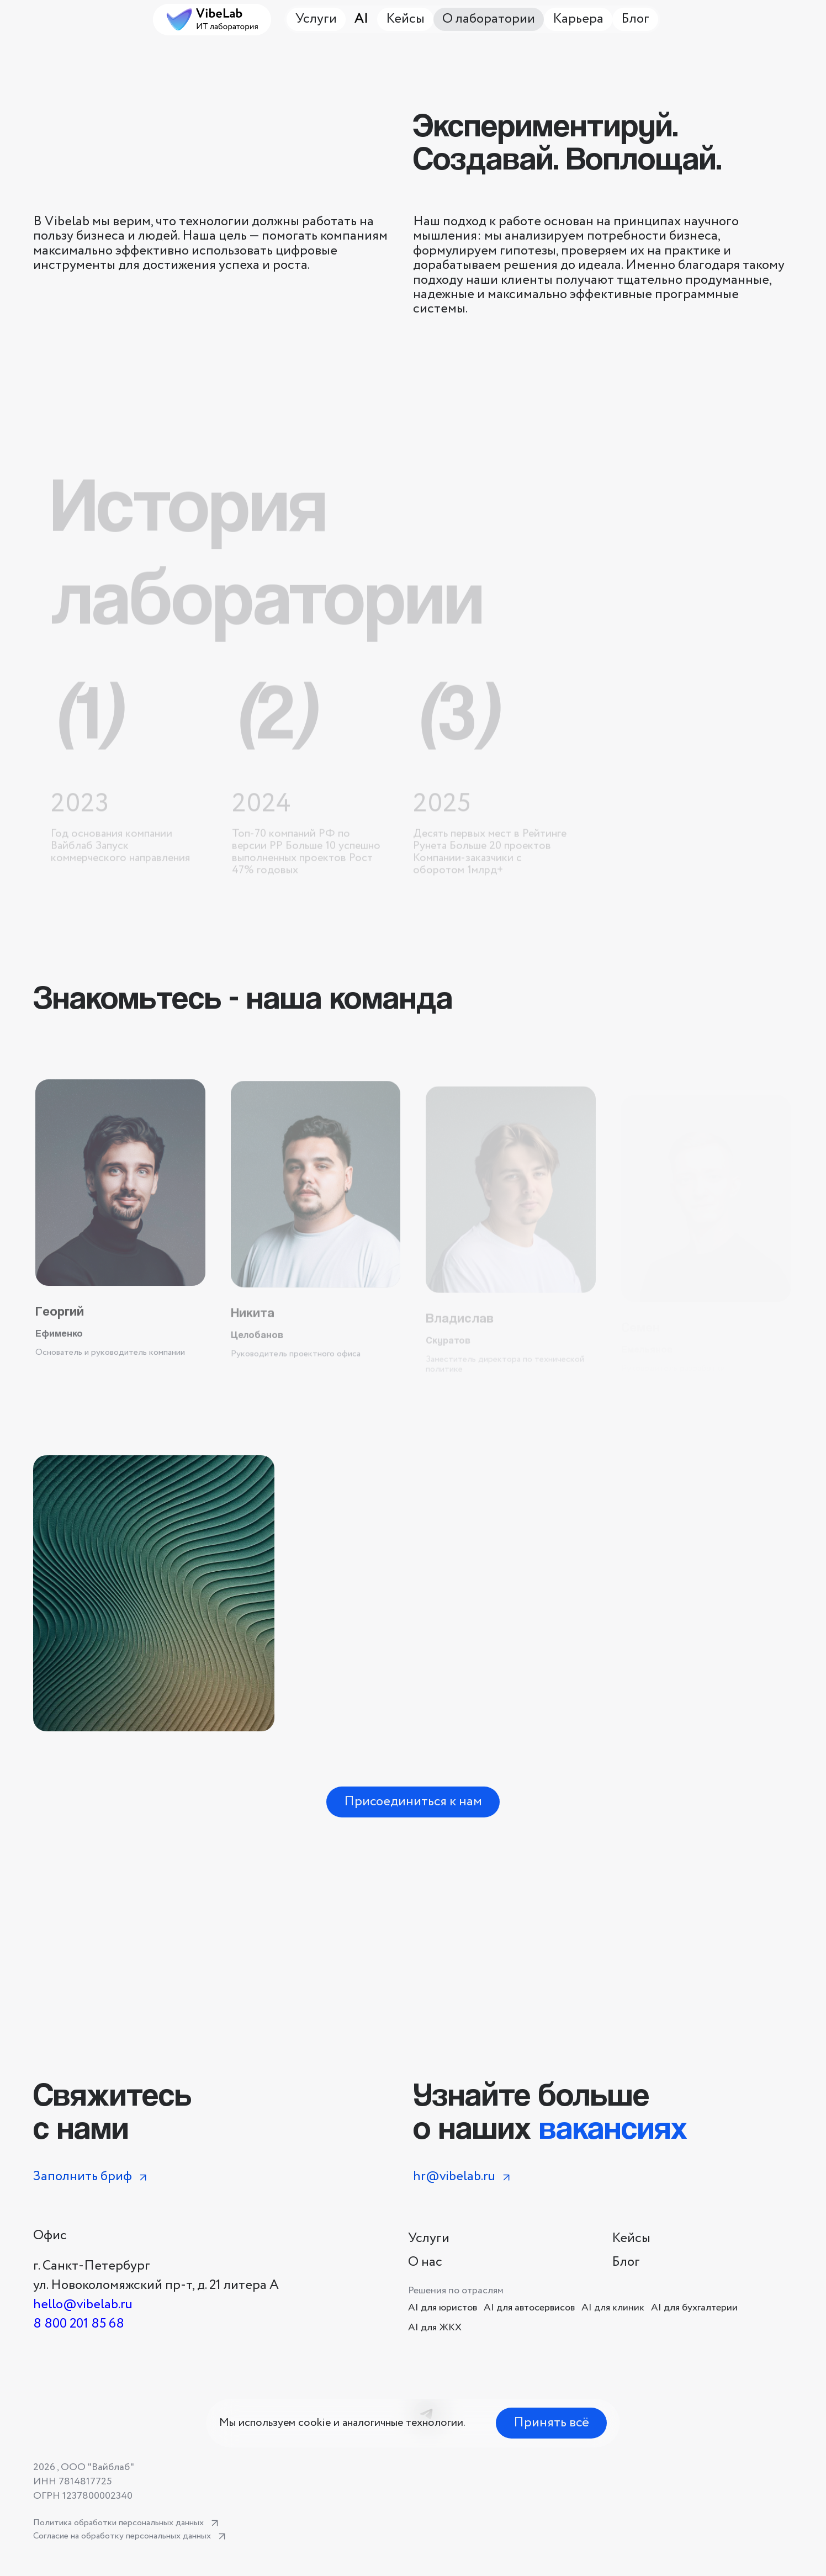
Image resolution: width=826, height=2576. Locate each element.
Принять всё (551, 2422)
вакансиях (613, 2126)
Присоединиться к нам (413, 1801)
